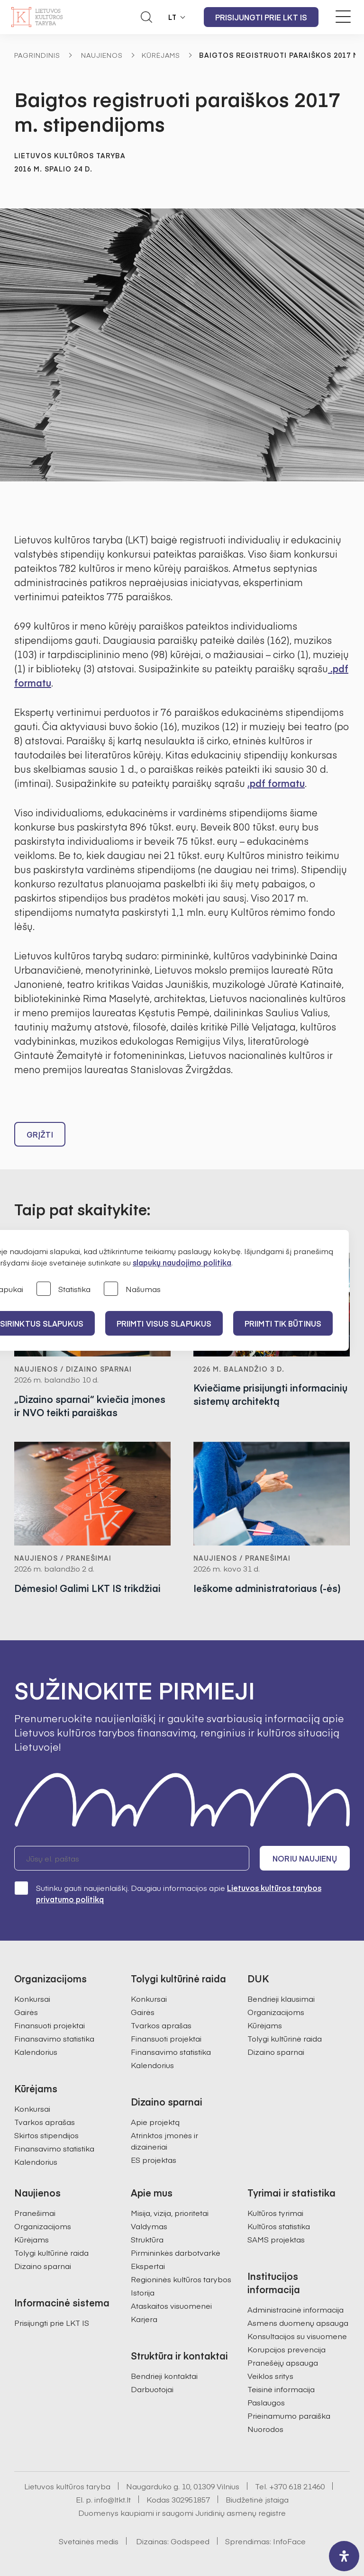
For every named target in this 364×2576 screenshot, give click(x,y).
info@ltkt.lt (112, 2499)
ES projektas (153, 2159)
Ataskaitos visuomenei (171, 2305)
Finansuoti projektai (49, 2025)
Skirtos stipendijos (46, 2135)
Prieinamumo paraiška (288, 2415)
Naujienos (102, 55)
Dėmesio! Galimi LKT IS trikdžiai (87, 1588)
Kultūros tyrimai (275, 2212)
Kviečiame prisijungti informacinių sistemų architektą (270, 1394)
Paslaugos (266, 2402)
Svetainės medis (88, 2541)
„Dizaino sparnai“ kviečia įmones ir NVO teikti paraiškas (89, 1405)
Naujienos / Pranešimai (62, 1558)
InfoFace (289, 2541)
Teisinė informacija (281, 2389)
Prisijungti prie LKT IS (261, 17)
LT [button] (172, 17)
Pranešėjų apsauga (282, 2362)
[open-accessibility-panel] (344, 2556)
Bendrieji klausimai (281, 1998)
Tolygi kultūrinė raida (284, 2038)
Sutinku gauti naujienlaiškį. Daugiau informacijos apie (167, 1893)
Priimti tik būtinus (283, 1323)
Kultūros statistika (278, 2226)
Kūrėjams (161, 55)
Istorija (143, 2292)
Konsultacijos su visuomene (297, 2336)
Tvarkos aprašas (44, 2121)
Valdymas (149, 2226)
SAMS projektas (276, 2239)
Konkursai (32, 1998)
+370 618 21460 (297, 2486)
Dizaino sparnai (275, 2051)
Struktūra (147, 2239)
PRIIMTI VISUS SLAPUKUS (164, 1323)
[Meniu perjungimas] (343, 16)
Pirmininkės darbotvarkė (175, 2252)
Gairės (26, 2012)
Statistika (63, 1289)
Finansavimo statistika (54, 2038)
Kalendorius (35, 2051)
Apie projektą (155, 2121)
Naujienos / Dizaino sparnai (73, 1369)
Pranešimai (34, 2212)
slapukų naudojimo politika (182, 1262)
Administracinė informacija (295, 2309)
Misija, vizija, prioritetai (170, 2212)
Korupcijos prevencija (286, 2349)
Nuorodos (265, 2428)
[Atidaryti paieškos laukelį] (146, 17)
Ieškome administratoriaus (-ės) (267, 1588)
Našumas (132, 1289)
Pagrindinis (37, 55)
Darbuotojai (152, 2389)
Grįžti (40, 1134)
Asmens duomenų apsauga (297, 2322)
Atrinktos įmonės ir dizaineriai (164, 2140)
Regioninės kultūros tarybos (181, 2279)
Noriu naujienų (305, 1858)
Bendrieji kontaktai (164, 2375)
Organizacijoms (275, 2012)
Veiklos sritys (270, 2375)
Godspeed (190, 2541)
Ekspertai (148, 2265)
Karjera (144, 2319)
